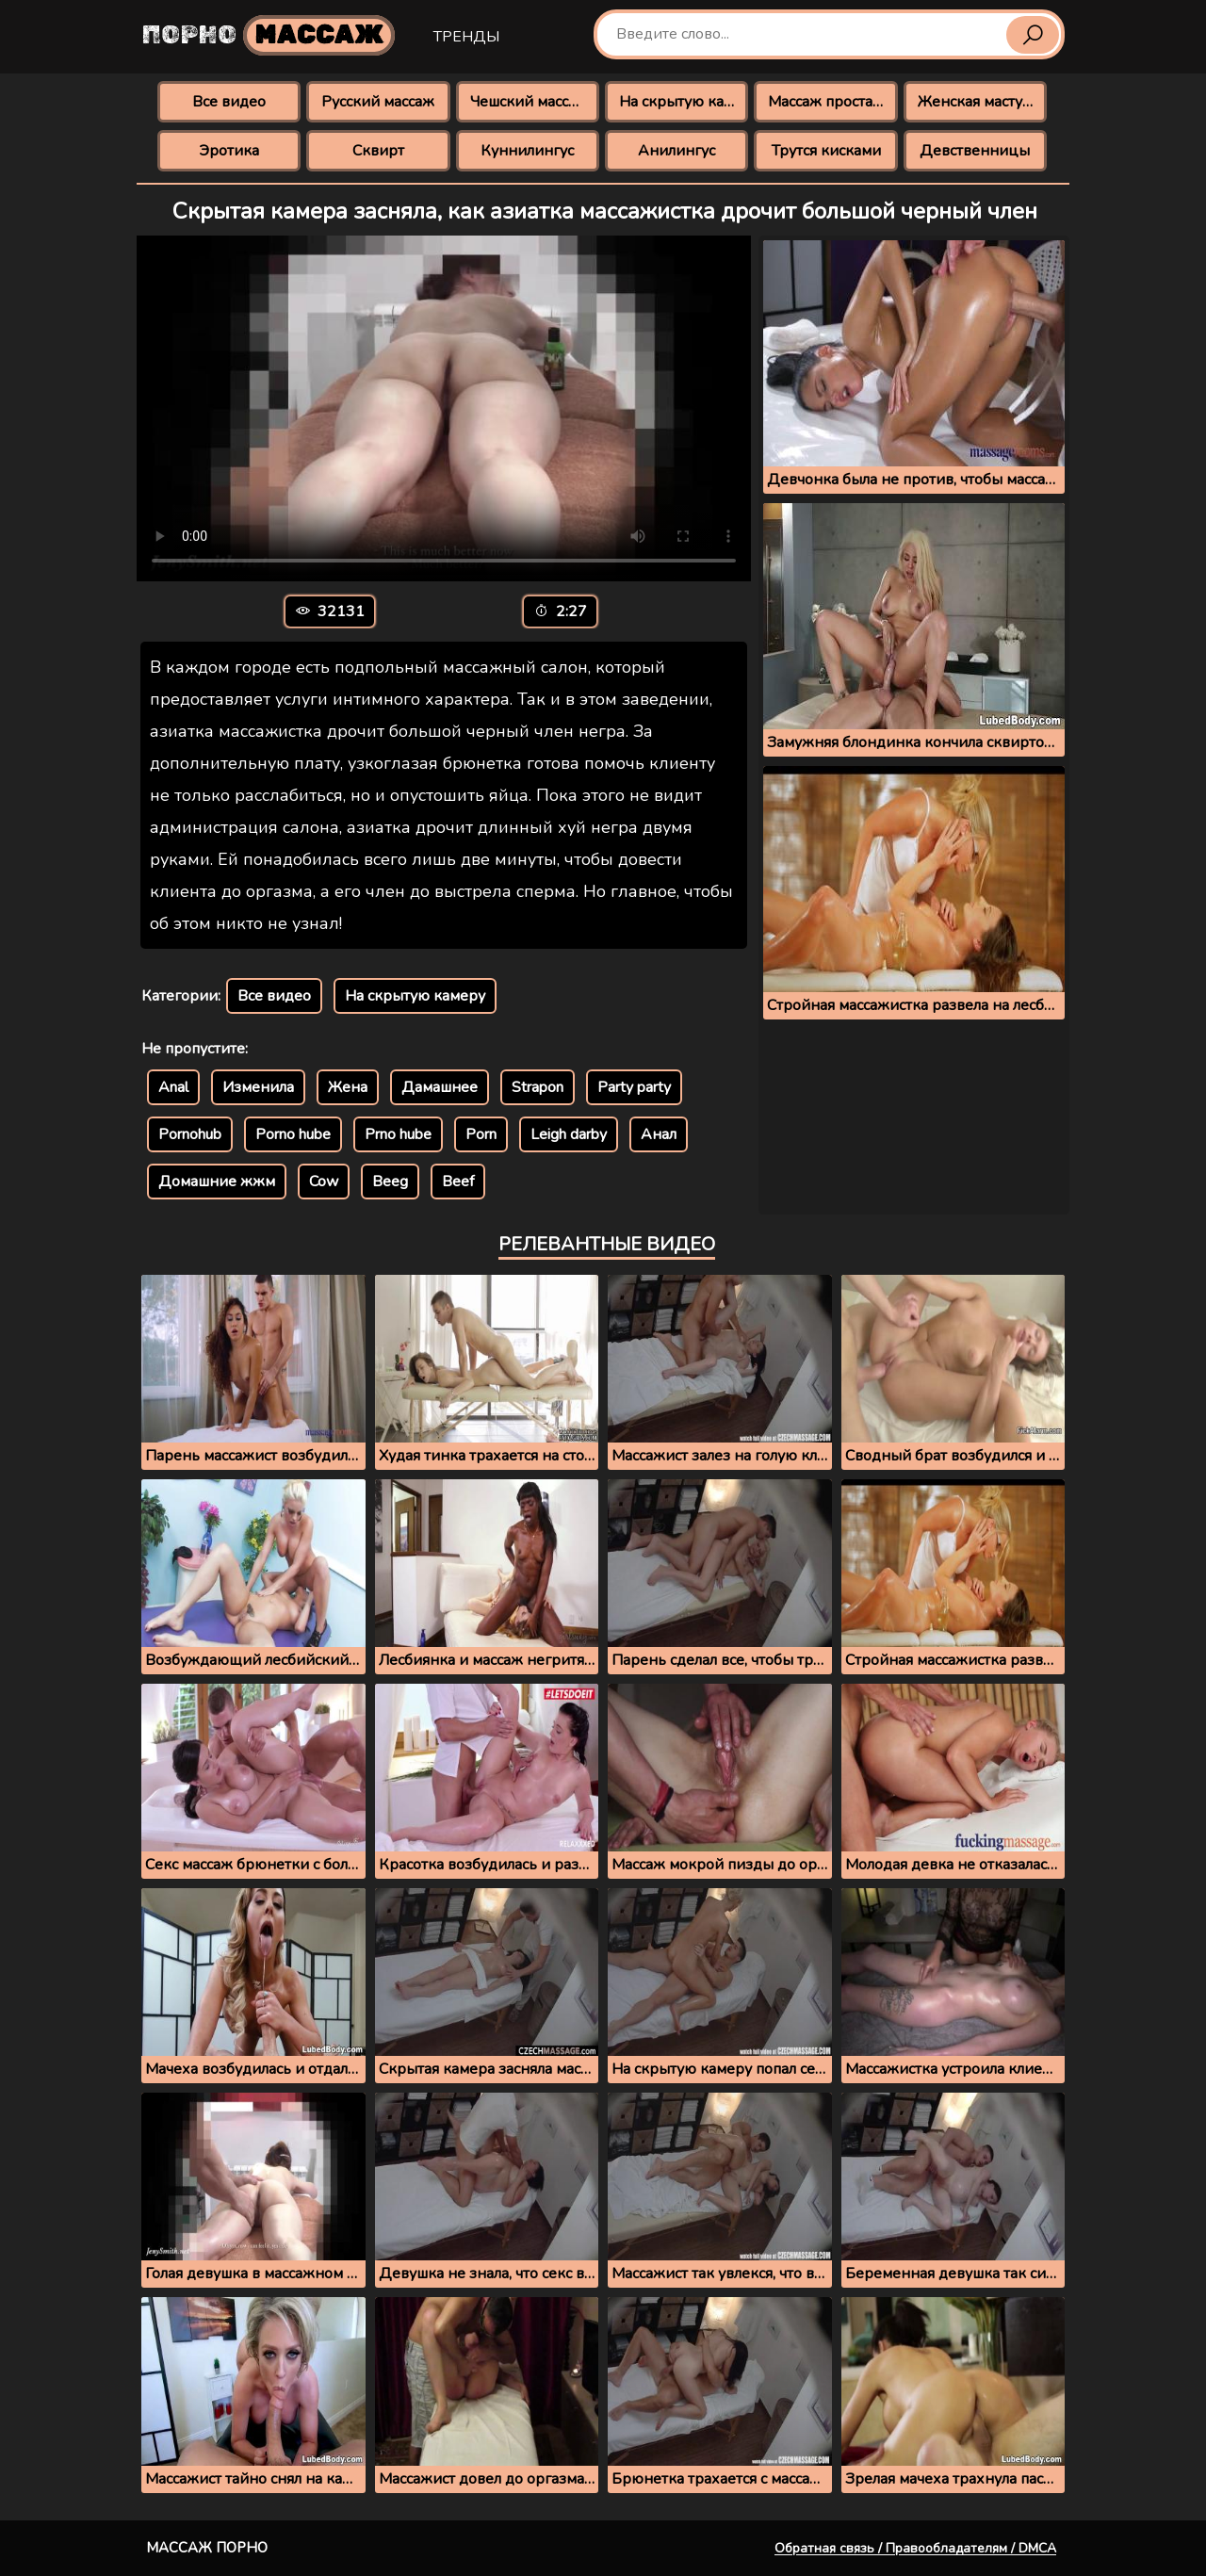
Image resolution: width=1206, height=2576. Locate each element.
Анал (658, 1134)
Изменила (258, 1087)
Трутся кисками (826, 150)
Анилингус (676, 150)
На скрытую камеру (683, 101)
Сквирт (378, 150)
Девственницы (975, 150)
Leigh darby (568, 1134)
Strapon (537, 1087)
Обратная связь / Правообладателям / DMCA (915, 2548)
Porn (481, 1134)
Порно (268, 35)
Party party (634, 1087)
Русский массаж (377, 101)
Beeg (390, 1181)
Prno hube (398, 1134)
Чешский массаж (529, 101)
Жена (347, 1087)
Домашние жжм (216, 1181)
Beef (458, 1181)
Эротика (229, 150)
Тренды (466, 36)
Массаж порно (207, 2547)
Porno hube (293, 1134)
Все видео (229, 101)
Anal (173, 1087)
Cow (323, 1181)
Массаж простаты (829, 101)
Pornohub (189, 1134)
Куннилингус (527, 150)
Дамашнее (439, 1087)
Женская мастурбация (982, 101)
